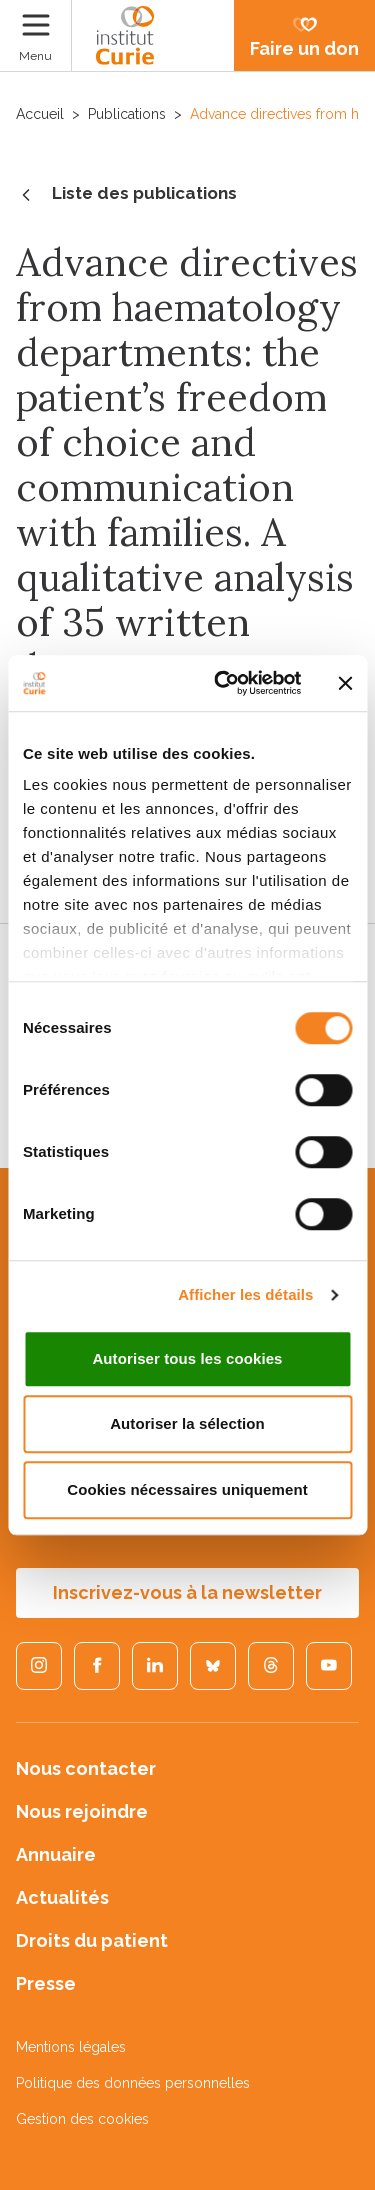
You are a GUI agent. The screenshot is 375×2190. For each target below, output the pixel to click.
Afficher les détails (245, 1294)
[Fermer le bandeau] (345, 683)
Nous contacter (86, 1768)
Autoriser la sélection (187, 1423)
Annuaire (56, 1854)
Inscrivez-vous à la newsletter (187, 1592)
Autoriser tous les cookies (187, 1358)
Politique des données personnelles (133, 2083)
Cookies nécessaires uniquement (187, 1489)
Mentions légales (71, 2047)
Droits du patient (92, 1940)
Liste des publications (126, 195)
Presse (46, 1983)
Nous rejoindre (82, 1811)
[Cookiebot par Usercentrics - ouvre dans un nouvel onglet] (223, 683)
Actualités (62, 1897)
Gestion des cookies (82, 2119)
